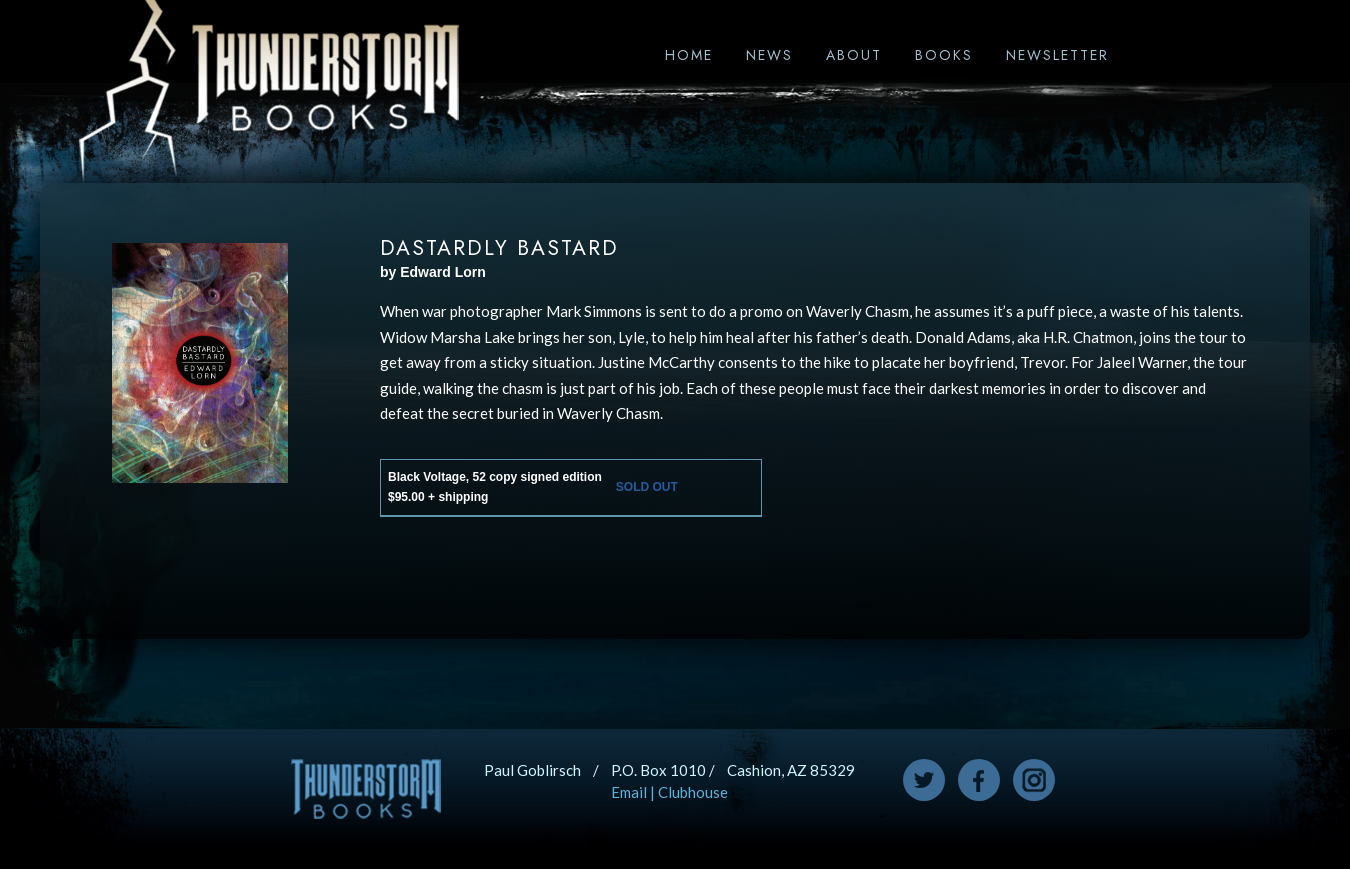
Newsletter (1057, 55)
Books (944, 55)
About (854, 55)
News (769, 55)
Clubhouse (693, 792)
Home (689, 55)
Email (629, 792)
